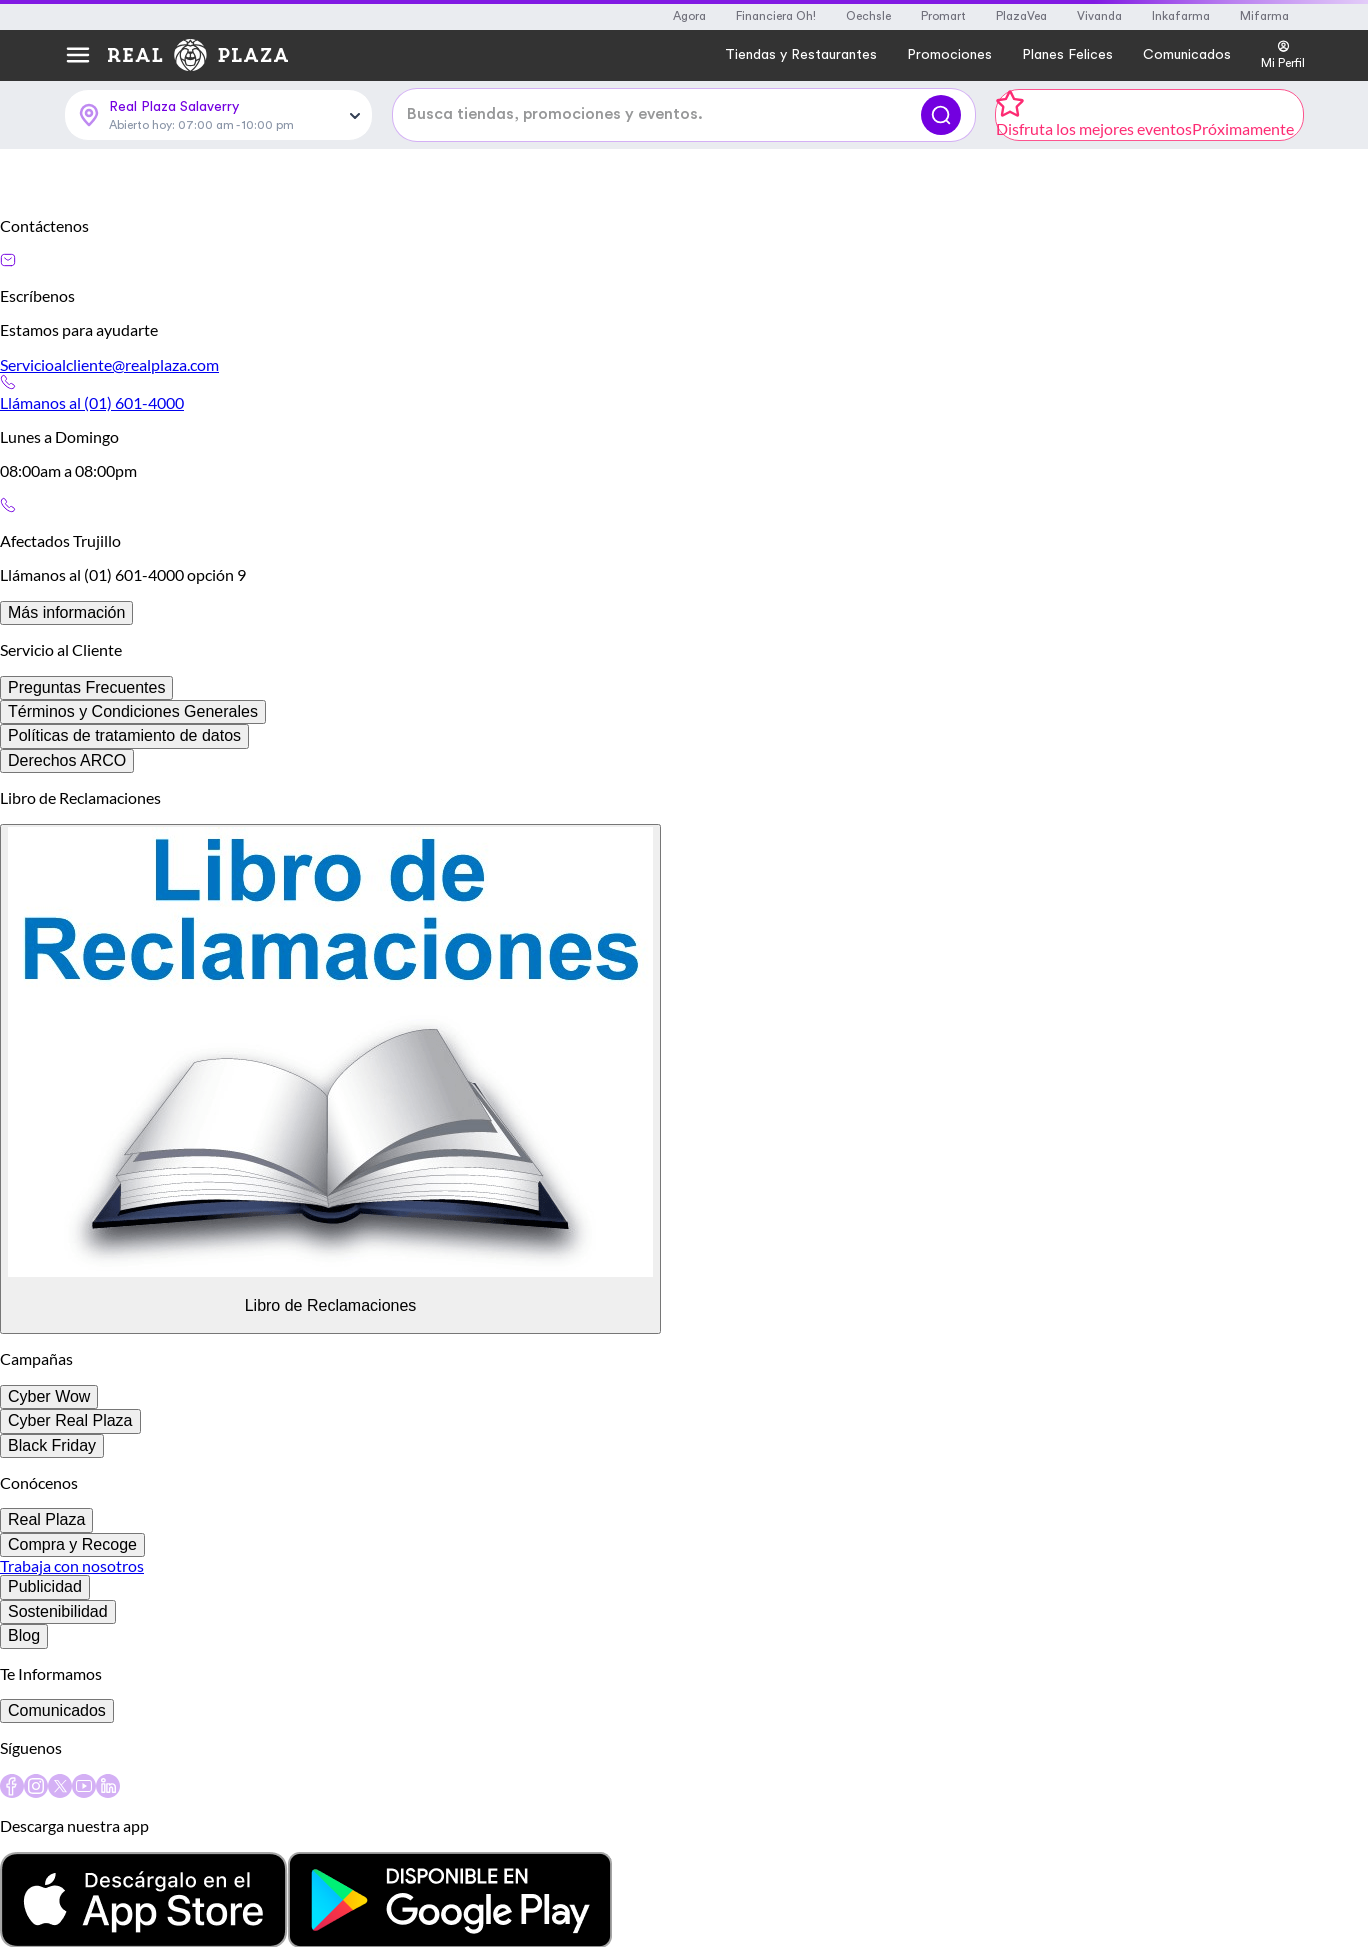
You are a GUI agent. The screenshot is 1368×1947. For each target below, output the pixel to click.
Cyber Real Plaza (70, 1506)
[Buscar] (941, 184)
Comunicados (57, 1796)
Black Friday (52, 1531)
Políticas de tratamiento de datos (124, 821)
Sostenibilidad (58, 1697)
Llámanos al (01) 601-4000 (92, 488)
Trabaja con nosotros (72, 1651)
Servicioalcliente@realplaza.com (109, 450)
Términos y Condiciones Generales (133, 797)
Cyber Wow (49, 1482)
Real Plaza (46, 1605)
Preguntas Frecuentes (86, 773)
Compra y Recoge (72, 1630)
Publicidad (45, 1672)
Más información (66, 698)
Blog (24, 1721)
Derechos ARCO (67, 846)
